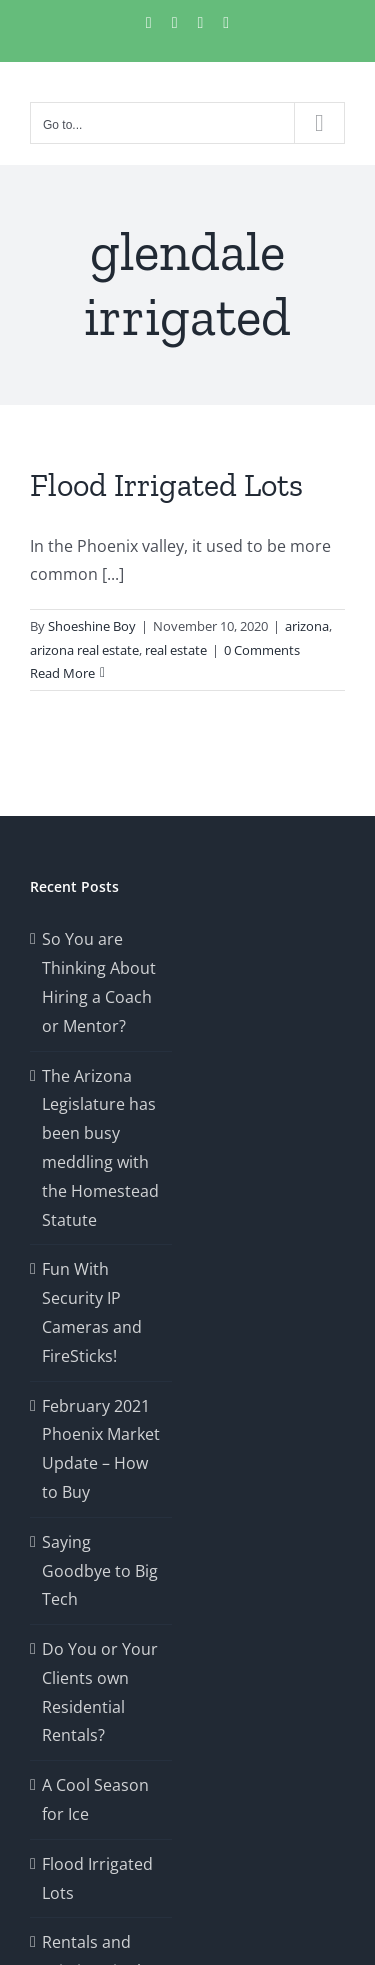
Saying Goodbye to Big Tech (100, 1571)
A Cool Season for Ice (95, 1799)
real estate (176, 650)
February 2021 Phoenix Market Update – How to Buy (101, 1449)
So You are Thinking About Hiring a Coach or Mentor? (99, 982)
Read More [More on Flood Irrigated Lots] (62, 673)
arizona (307, 626)
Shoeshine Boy (92, 626)
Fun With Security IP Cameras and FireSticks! (92, 1312)
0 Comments (262, 650)
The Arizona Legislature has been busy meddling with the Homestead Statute (100, 1148)
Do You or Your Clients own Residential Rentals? (100, 1692)
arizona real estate (84, 650)
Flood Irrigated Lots (166, 485)
